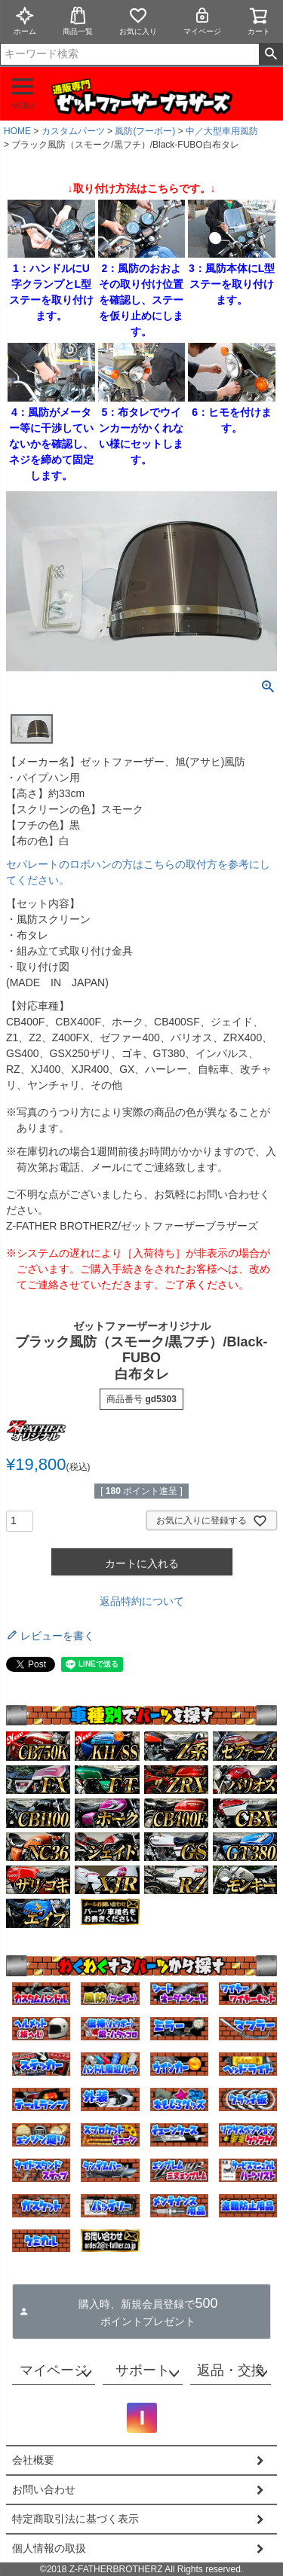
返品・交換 (231, 2370)
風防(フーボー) (145, 131)
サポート (142, 2370)
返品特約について (142, 1601)
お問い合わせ (43, 2489)
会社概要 (33, 2460)
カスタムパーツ (73, 131)
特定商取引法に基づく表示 (75, 2519)
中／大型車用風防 (222, 131)
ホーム (25, 20)
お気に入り (138, 20)
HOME (17, 131)
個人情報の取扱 (49, 2548)
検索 (270, 54)
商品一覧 (78, 20)
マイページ (202, 20)
